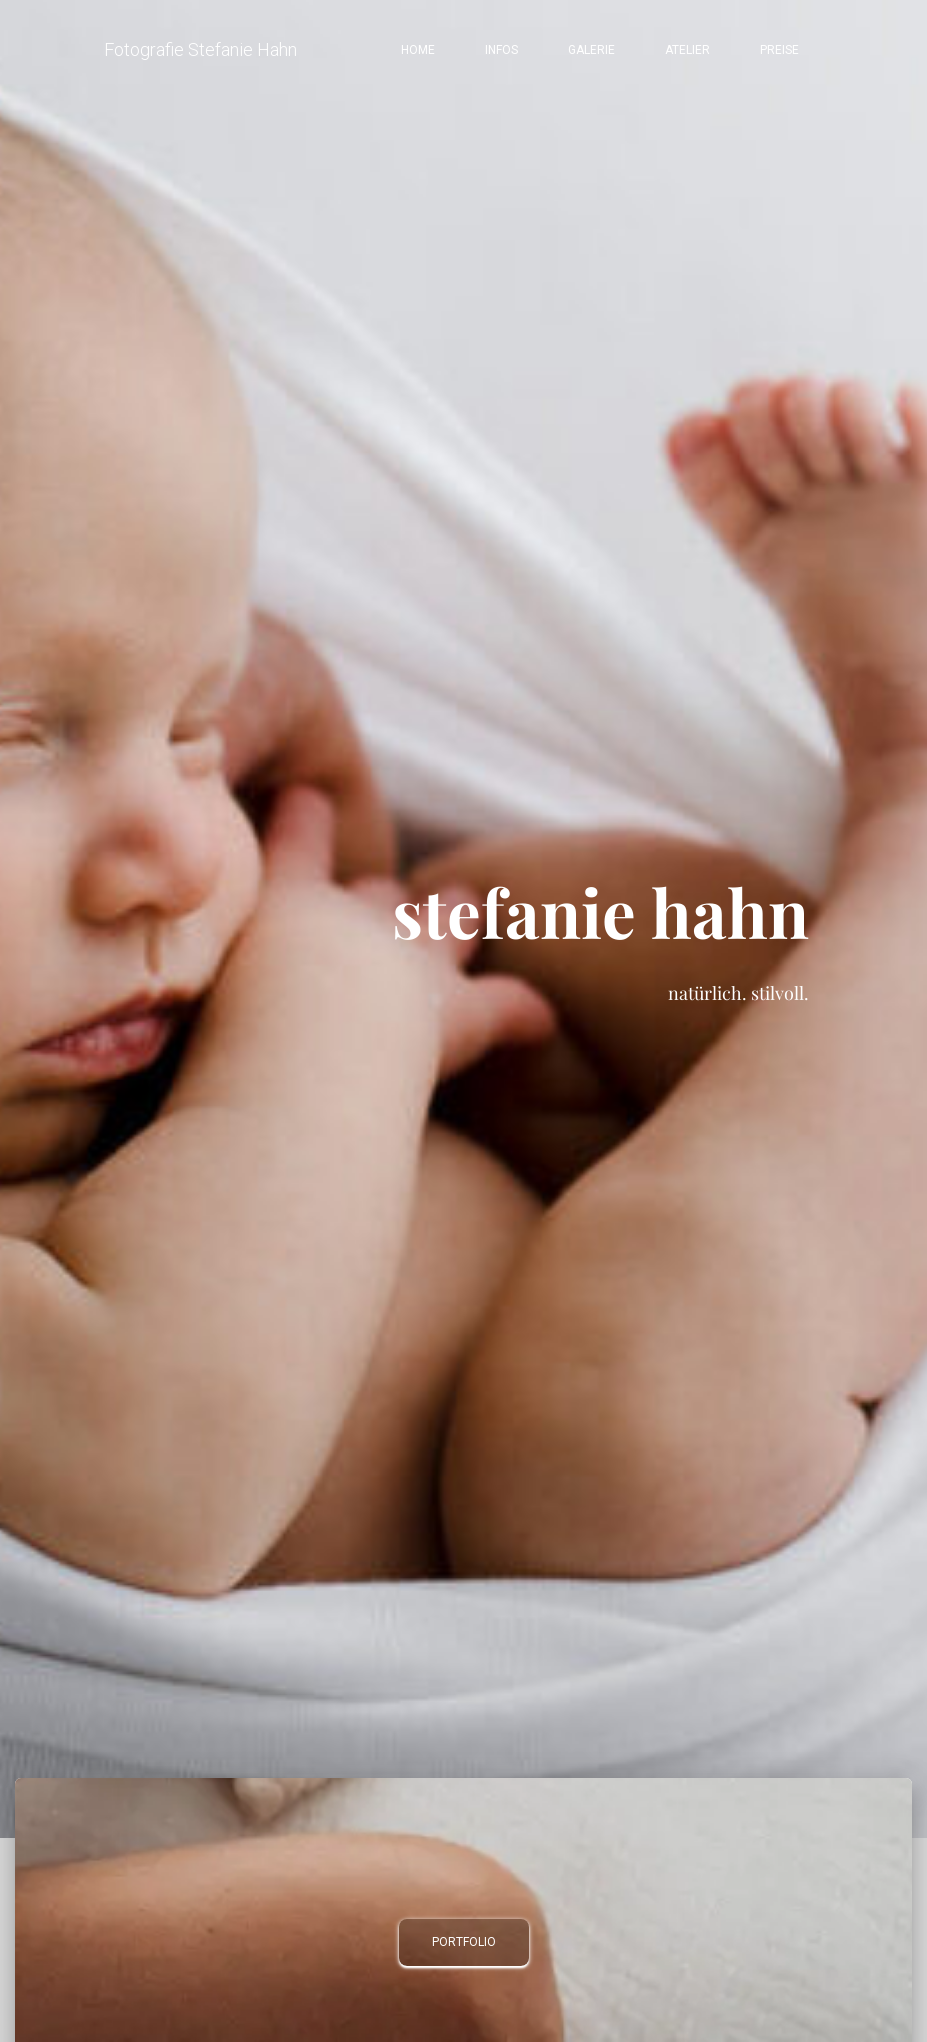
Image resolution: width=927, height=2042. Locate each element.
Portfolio (464, 1942)
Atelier (687, 50)
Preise (779, 50)
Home (418, 50)
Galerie (591, 50)
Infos (501, 50)
